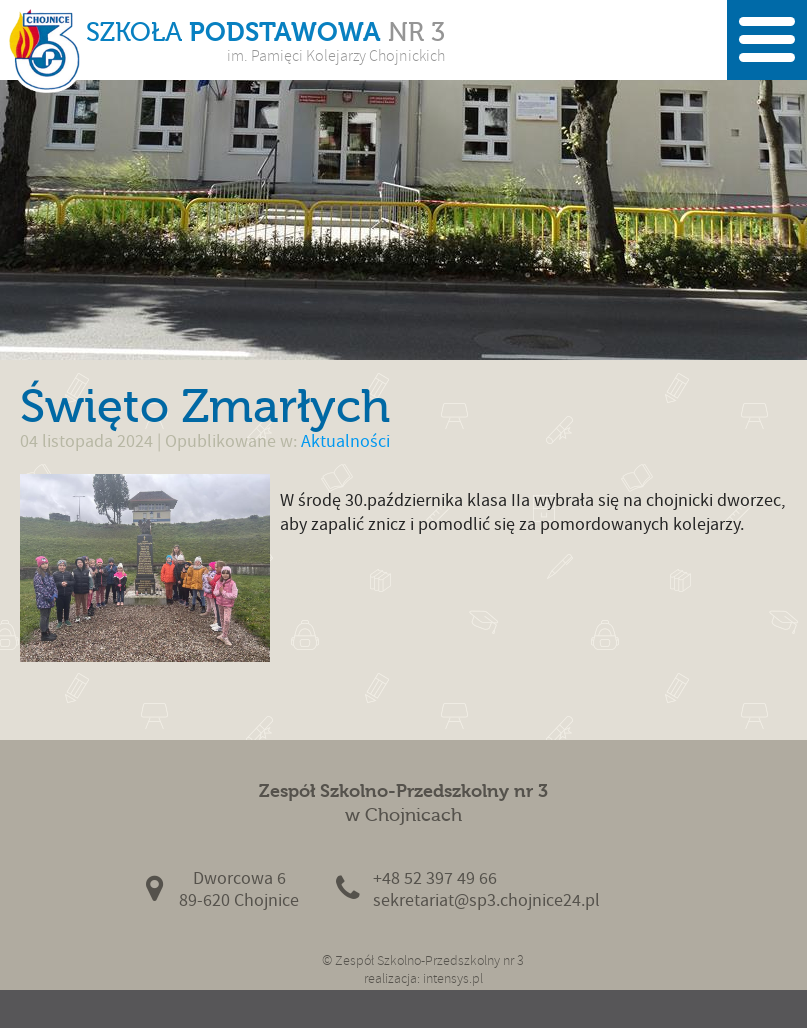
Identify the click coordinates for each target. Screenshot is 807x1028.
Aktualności (345, 441)
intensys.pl (453, 978)
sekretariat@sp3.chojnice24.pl (486, 900)
